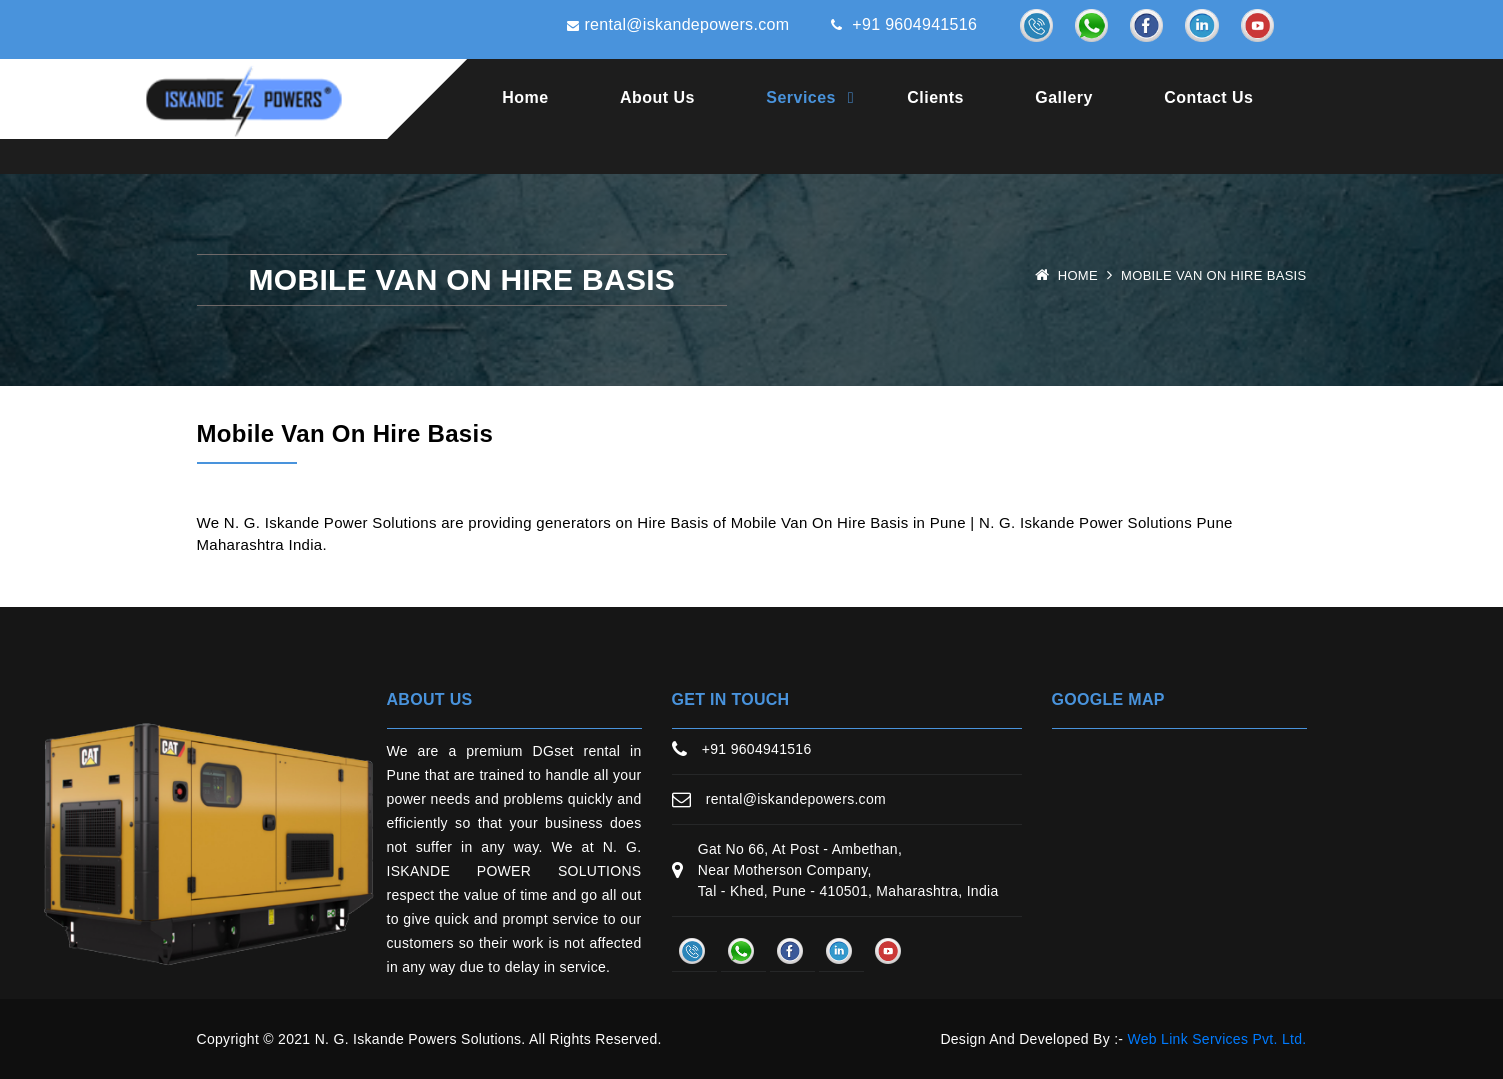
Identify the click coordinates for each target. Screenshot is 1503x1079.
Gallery (1064, 97)
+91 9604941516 (904, 24)
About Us (657, 97)
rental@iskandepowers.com (678, 24)
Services (801, 97)
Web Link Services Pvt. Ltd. (1216, 1039)
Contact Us (1208, 97)
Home (525, 97)
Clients (935, 97)
